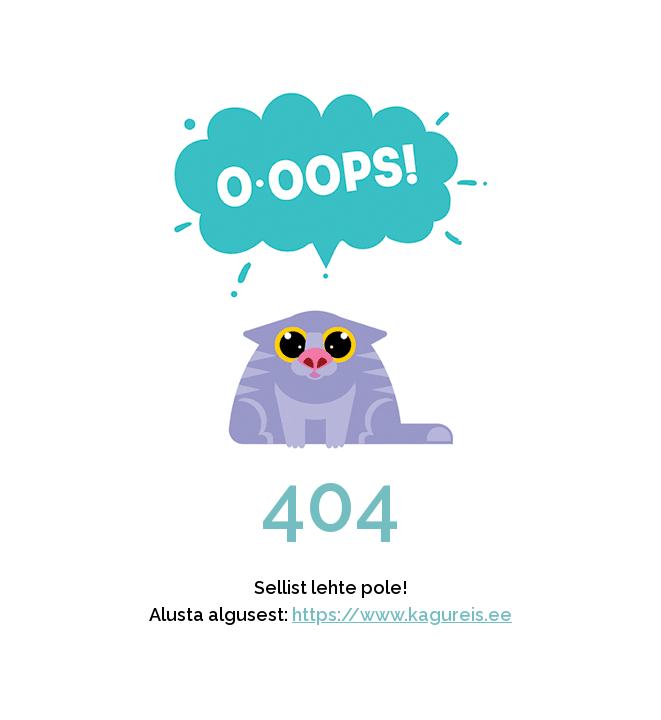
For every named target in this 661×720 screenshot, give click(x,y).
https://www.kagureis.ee (402, 614)
